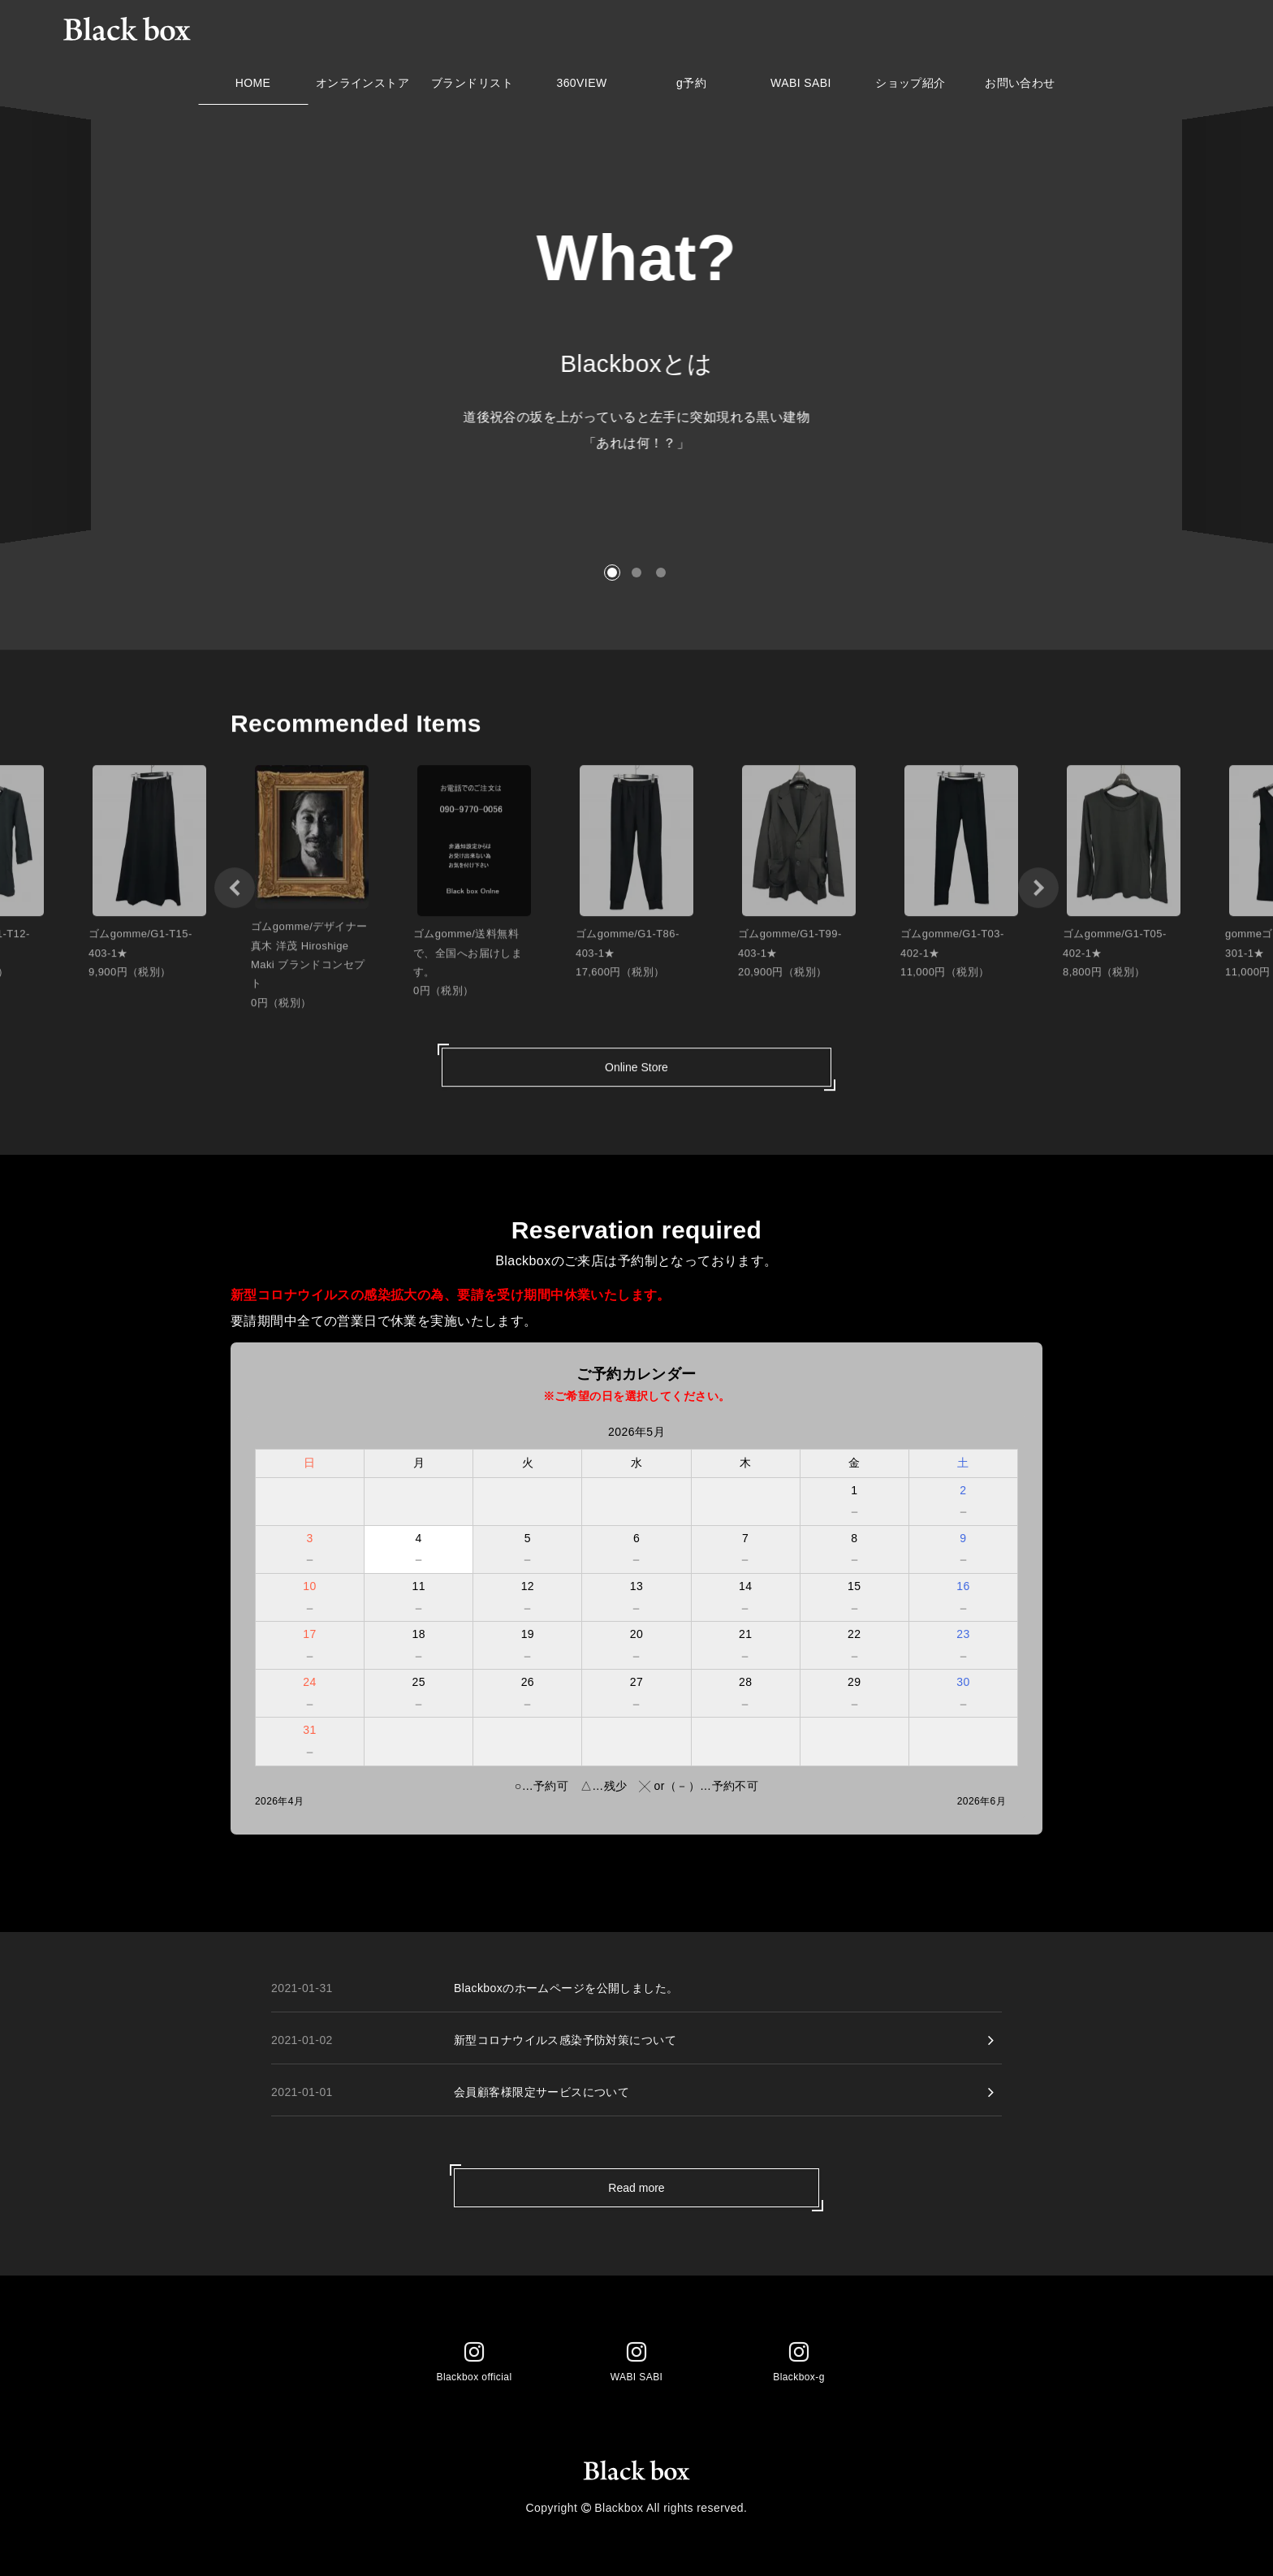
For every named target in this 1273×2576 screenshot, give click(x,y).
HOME (253, 87)
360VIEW (581, 87)
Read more (636, 2187)
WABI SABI (801, 87)
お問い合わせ (1020, 87)
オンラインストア (362, 87)
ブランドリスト (472, 87)
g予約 (691, 87)
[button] (612, 572)
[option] (312, 897)
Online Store (636, 1076)
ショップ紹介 (910, 87)
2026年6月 (981, 1801)
